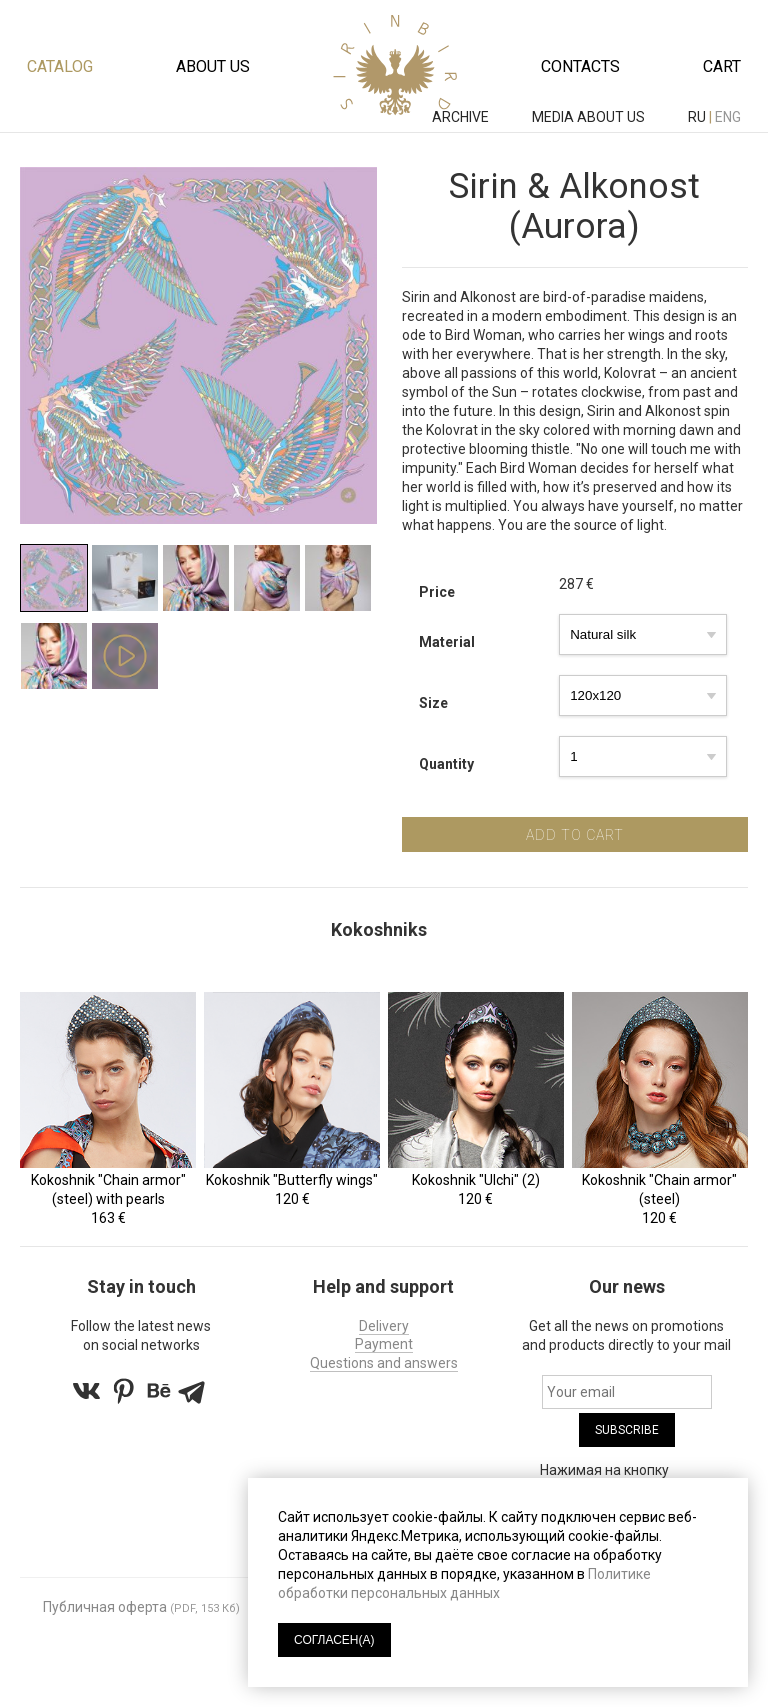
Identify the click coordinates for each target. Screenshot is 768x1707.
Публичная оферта (105, 1606)
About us (213, 66)
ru (697, 117)
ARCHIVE (462, 117)
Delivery (384, 1325)
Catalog (60, 66)
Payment (384, 1343)
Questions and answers (384, 1361)
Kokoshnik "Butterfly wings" (292, 1179)
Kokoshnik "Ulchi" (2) (476, 1179)
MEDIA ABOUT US (590, 117)
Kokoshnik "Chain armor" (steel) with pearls (107, 1188)
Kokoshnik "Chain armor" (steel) (660, 1188)
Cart (722, 66)
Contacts (580, 66)
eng (728, 117)
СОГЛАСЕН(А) (334, 1640)
